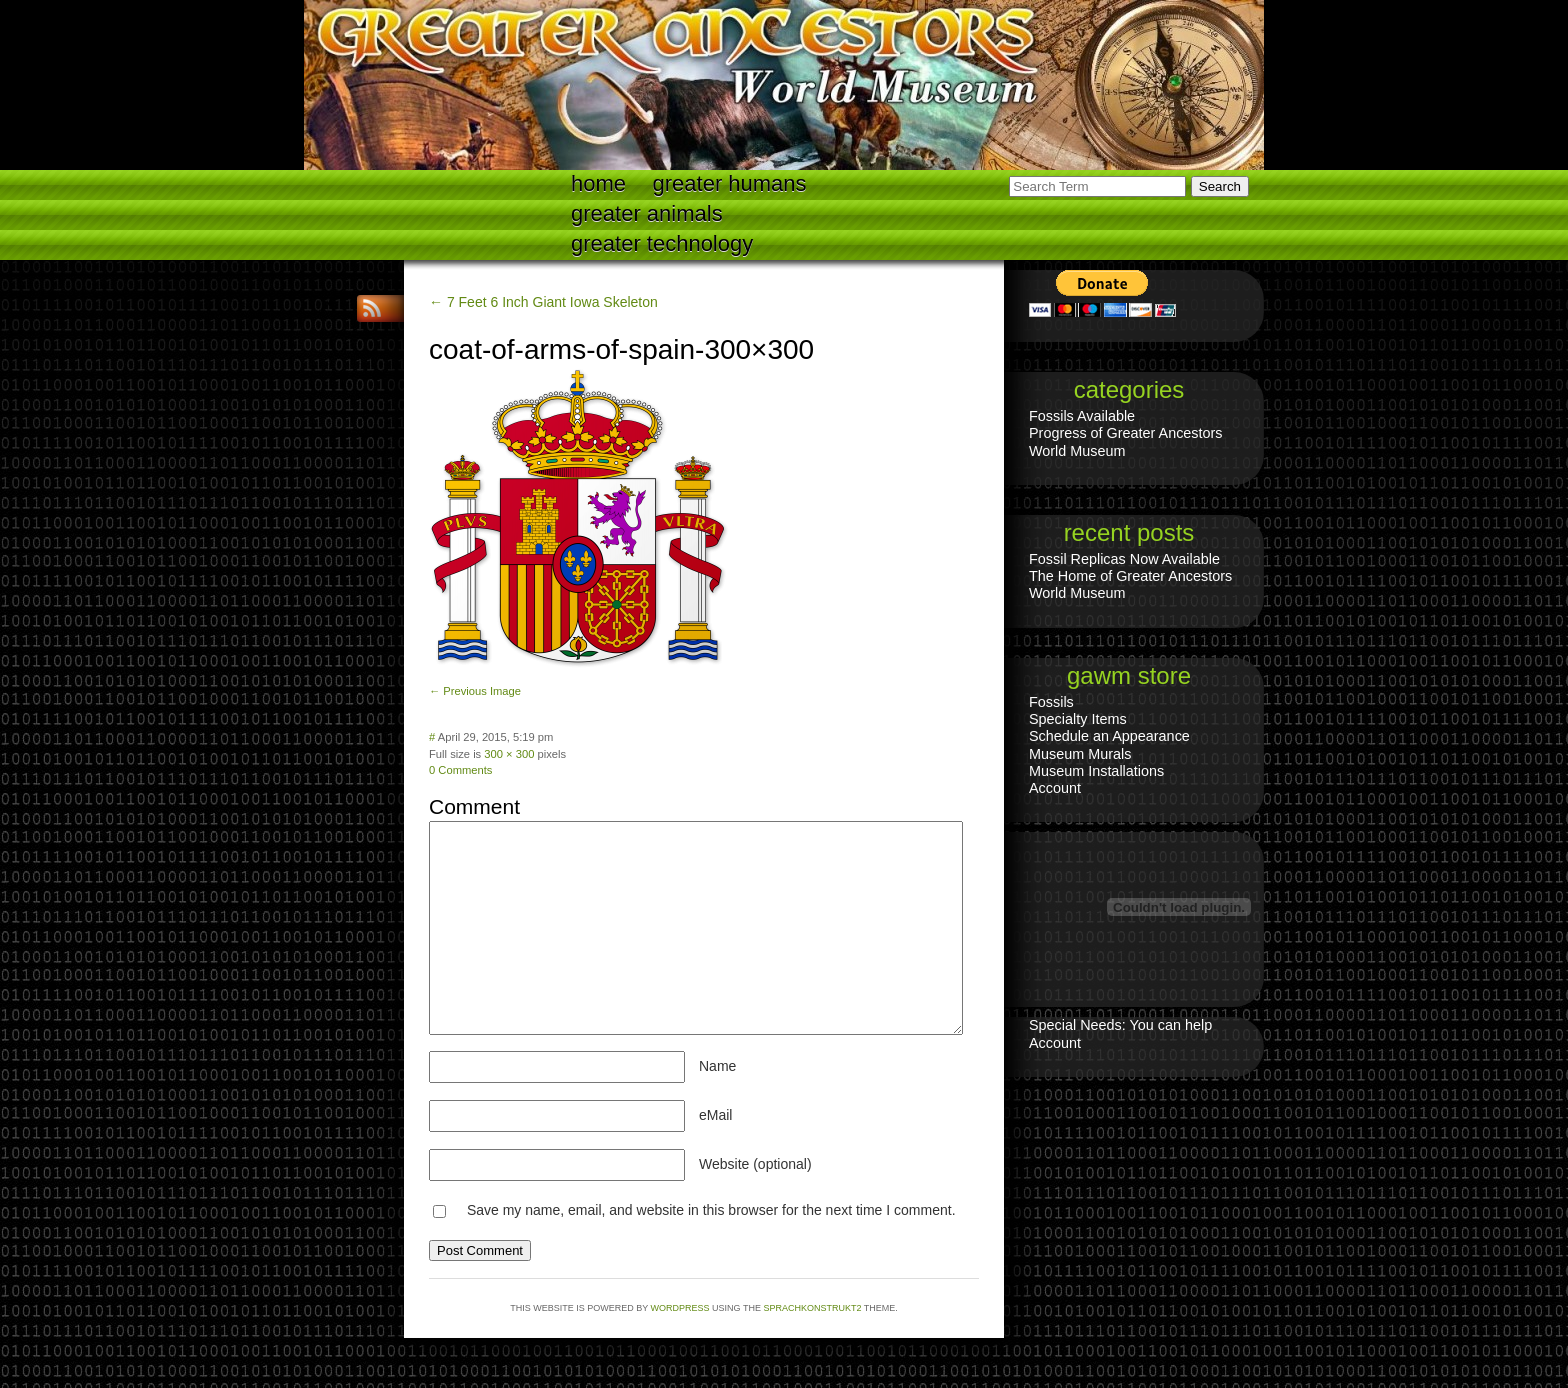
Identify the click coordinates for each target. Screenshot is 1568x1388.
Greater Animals (647, 213)
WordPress (680, 1308)
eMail (715, 1115)
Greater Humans (730, 183)
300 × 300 (509, 754)
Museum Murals (1080, 754)
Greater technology (662, 243)
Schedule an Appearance (1109, 736)
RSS (374, 308)
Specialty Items (1078, 719)
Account (1055, 788)
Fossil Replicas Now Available (1124, 559)
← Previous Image (475, 691)
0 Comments (460, 770)
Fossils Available (1082, 416)
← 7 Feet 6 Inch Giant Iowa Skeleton (543, 302)
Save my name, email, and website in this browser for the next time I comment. (711, 1210)
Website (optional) (755, 1164)
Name (717, 1066)
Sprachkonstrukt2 (812, 1308)
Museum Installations (1096, 771)
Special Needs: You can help (1120, 1025)
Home (598, 183)
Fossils (1051, 702)
